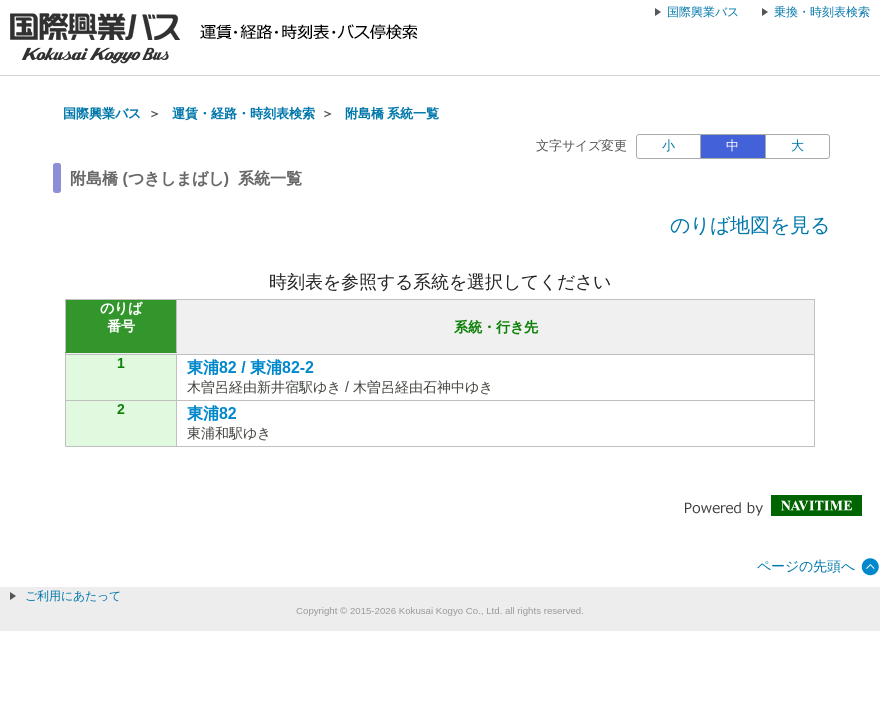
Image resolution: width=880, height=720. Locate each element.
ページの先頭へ (806, 566)
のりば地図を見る (750, 225)
